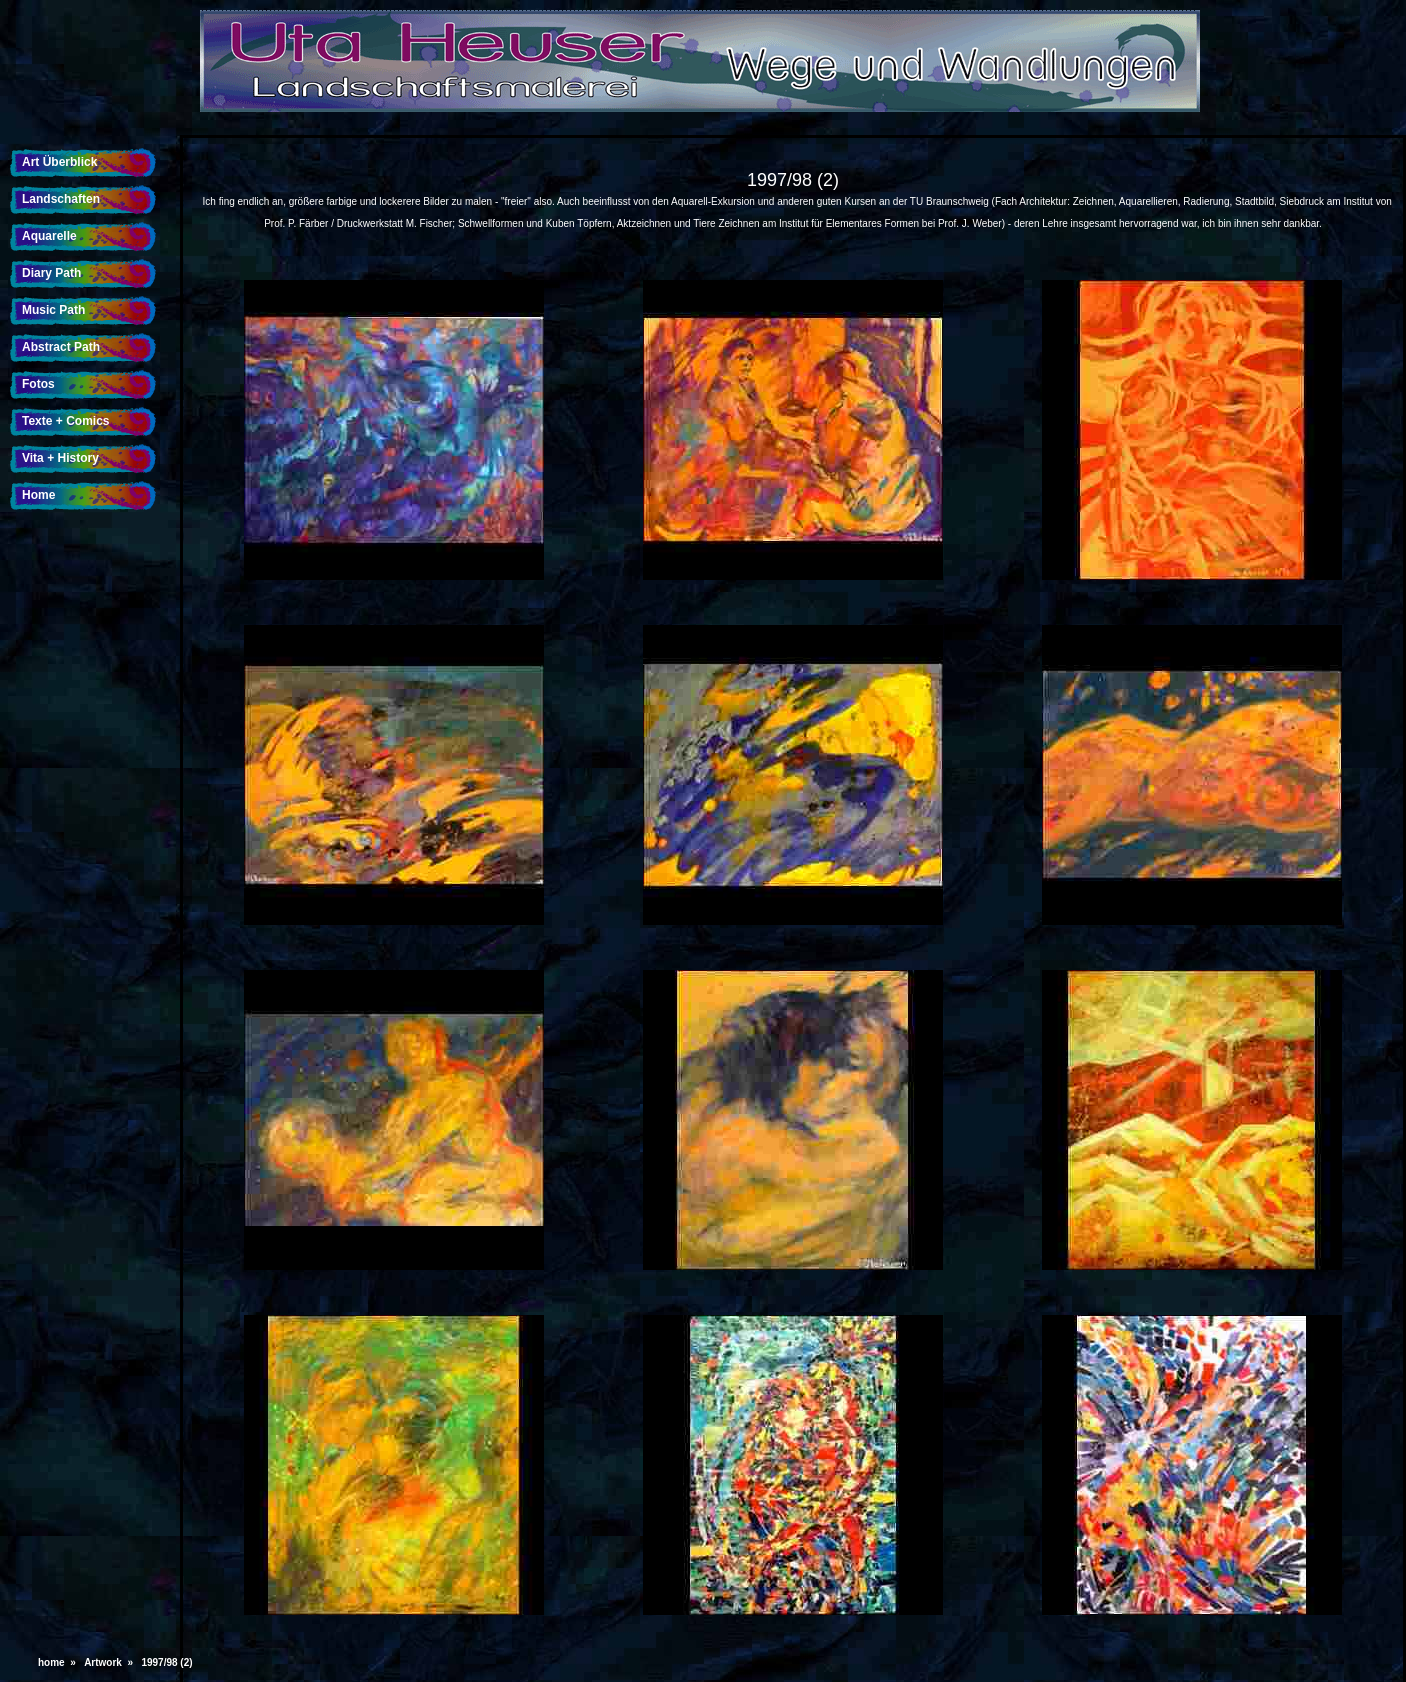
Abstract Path (61, 347)
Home (38, 495)
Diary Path (51, 273)
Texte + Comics (65, 421)
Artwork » (111, 1662)
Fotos (38, 384)
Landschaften (61, 199)
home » (59, 1662)
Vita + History (60, 458)
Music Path (53, 310)
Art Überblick (59, 162)
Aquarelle (49, 236)
